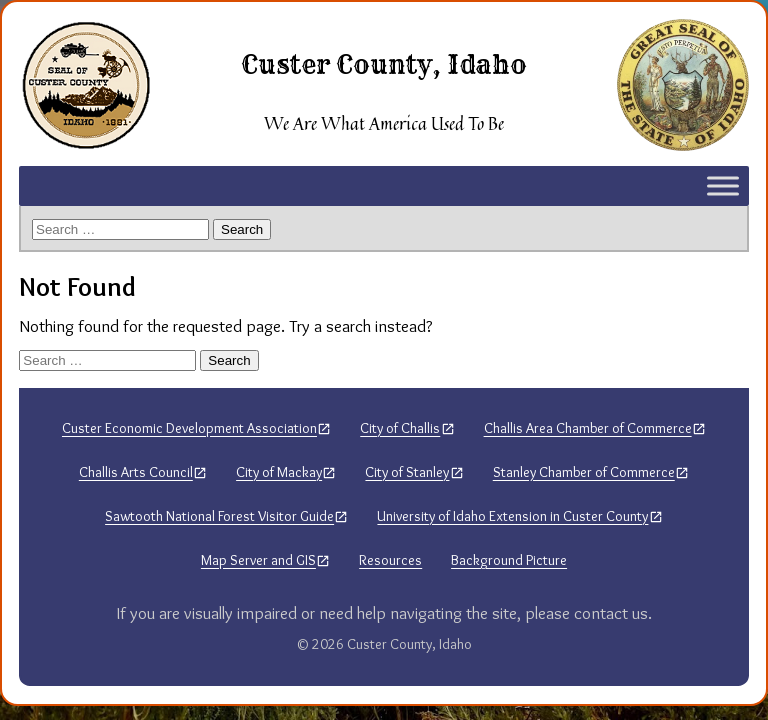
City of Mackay (279, 472)
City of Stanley (407, 472)
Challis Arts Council (136, 472)
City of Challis (400, 428)
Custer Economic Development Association (189, 428)
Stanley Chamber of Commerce (584, 472)
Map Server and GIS (258, 560)
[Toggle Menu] (723, 185)
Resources (390, 560)
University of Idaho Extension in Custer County (512, 516)
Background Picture (509, 560)
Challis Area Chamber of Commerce (588, 428)
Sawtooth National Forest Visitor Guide (219, 516)
